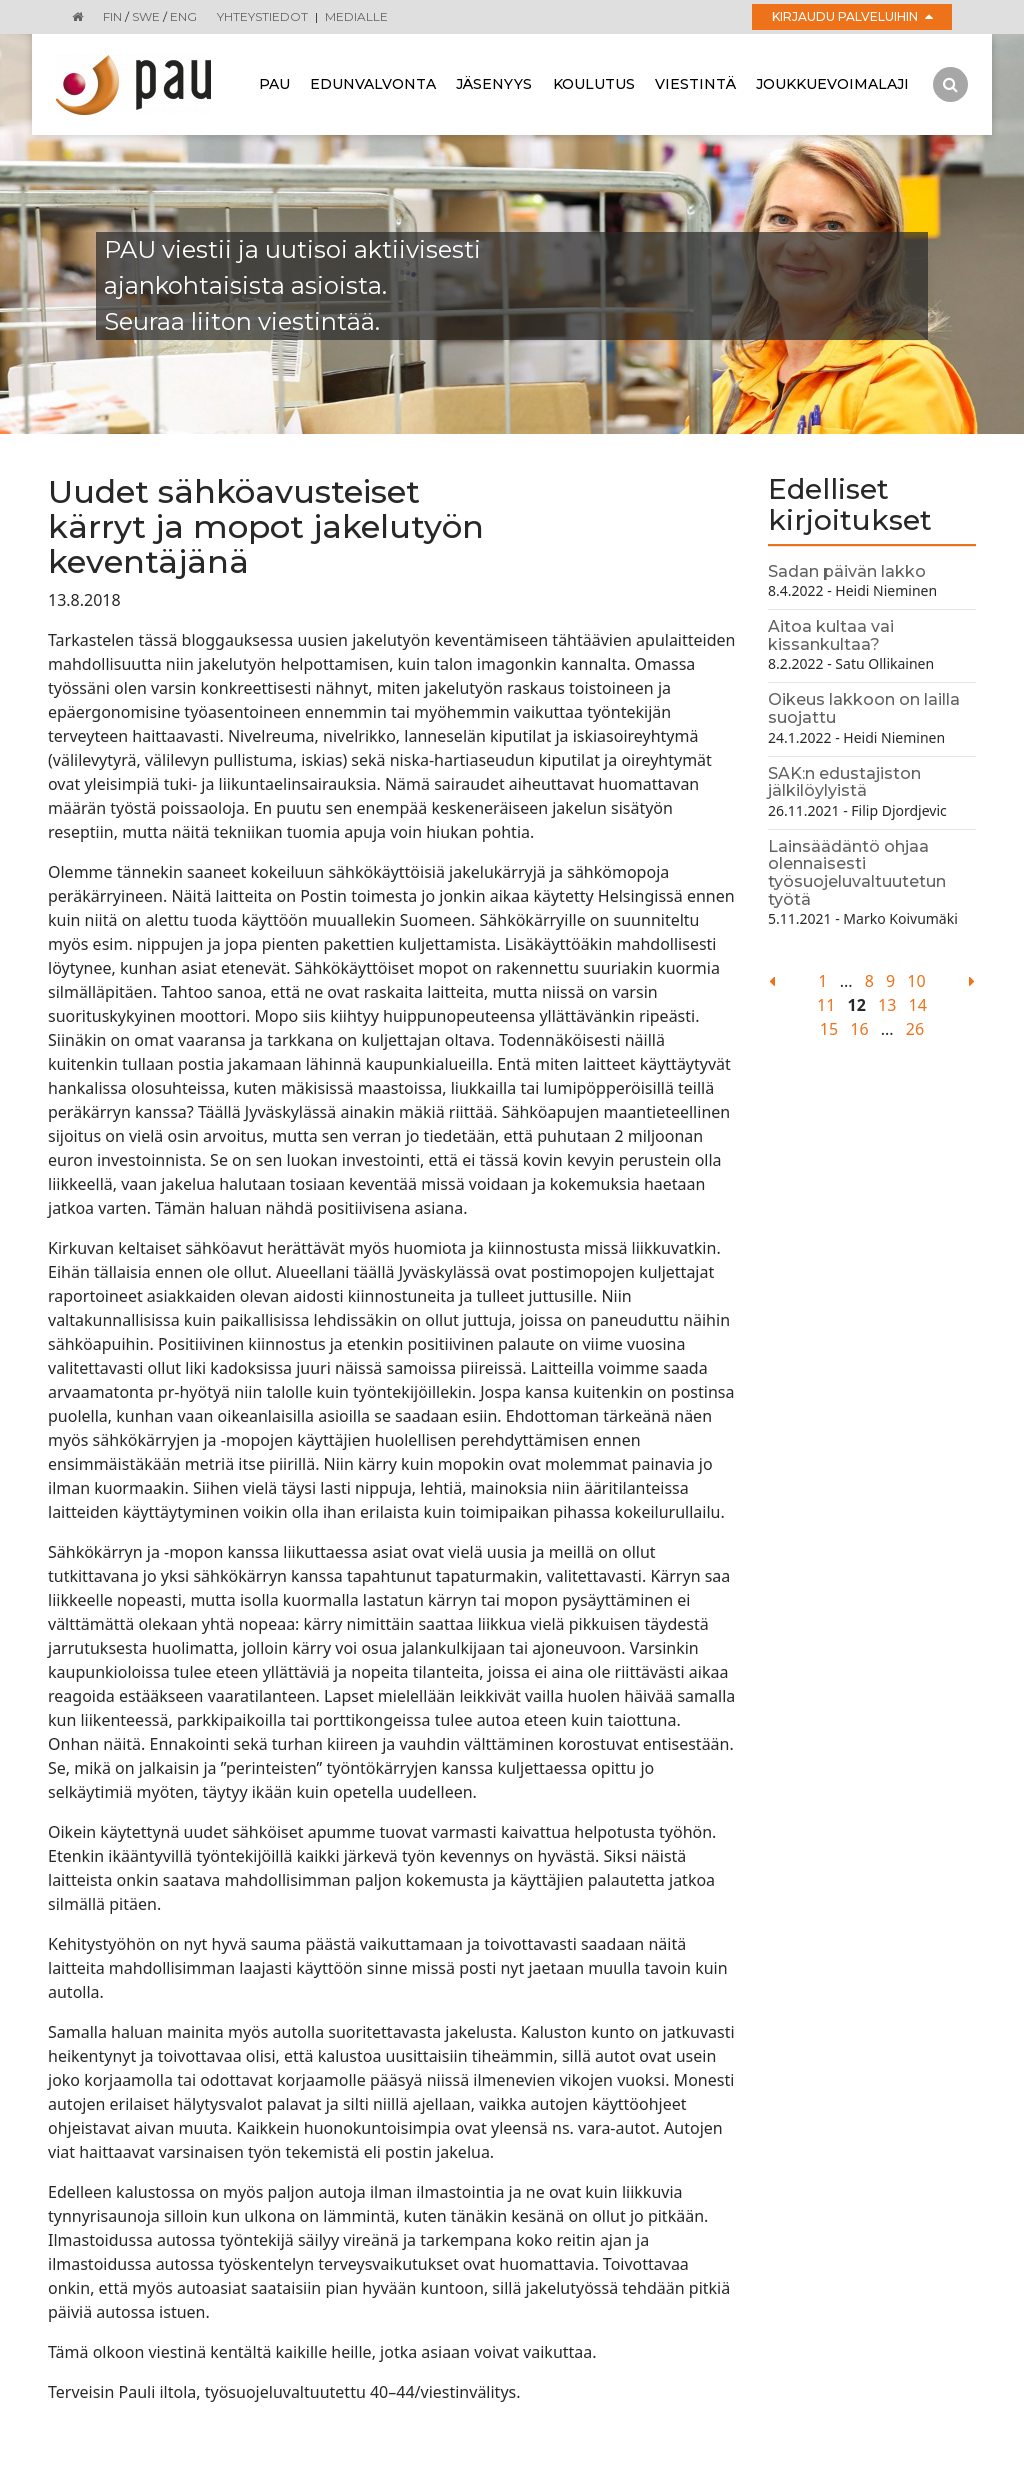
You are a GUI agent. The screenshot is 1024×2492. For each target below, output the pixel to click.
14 (918, 1005)
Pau (274, 84)
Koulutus (594, 84)
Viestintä (695, 84)
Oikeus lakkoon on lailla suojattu (864, 708)
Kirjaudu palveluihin (852, 16)
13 (887, 1005)
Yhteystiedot (262, 16)
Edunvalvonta (373, 84)
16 (859, 1029)
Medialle (356, 16)
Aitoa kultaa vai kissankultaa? (831, 635)
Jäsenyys (494, 84)
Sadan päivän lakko (847, 571)
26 (915, 1029)
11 (826, 1005)
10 (916, 981)
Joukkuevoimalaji (832, 84)
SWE (146, 16)
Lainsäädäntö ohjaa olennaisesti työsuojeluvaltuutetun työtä (857, 873)
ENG (183, 16)
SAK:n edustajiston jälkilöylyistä (844, 782)
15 (829, 1029)
